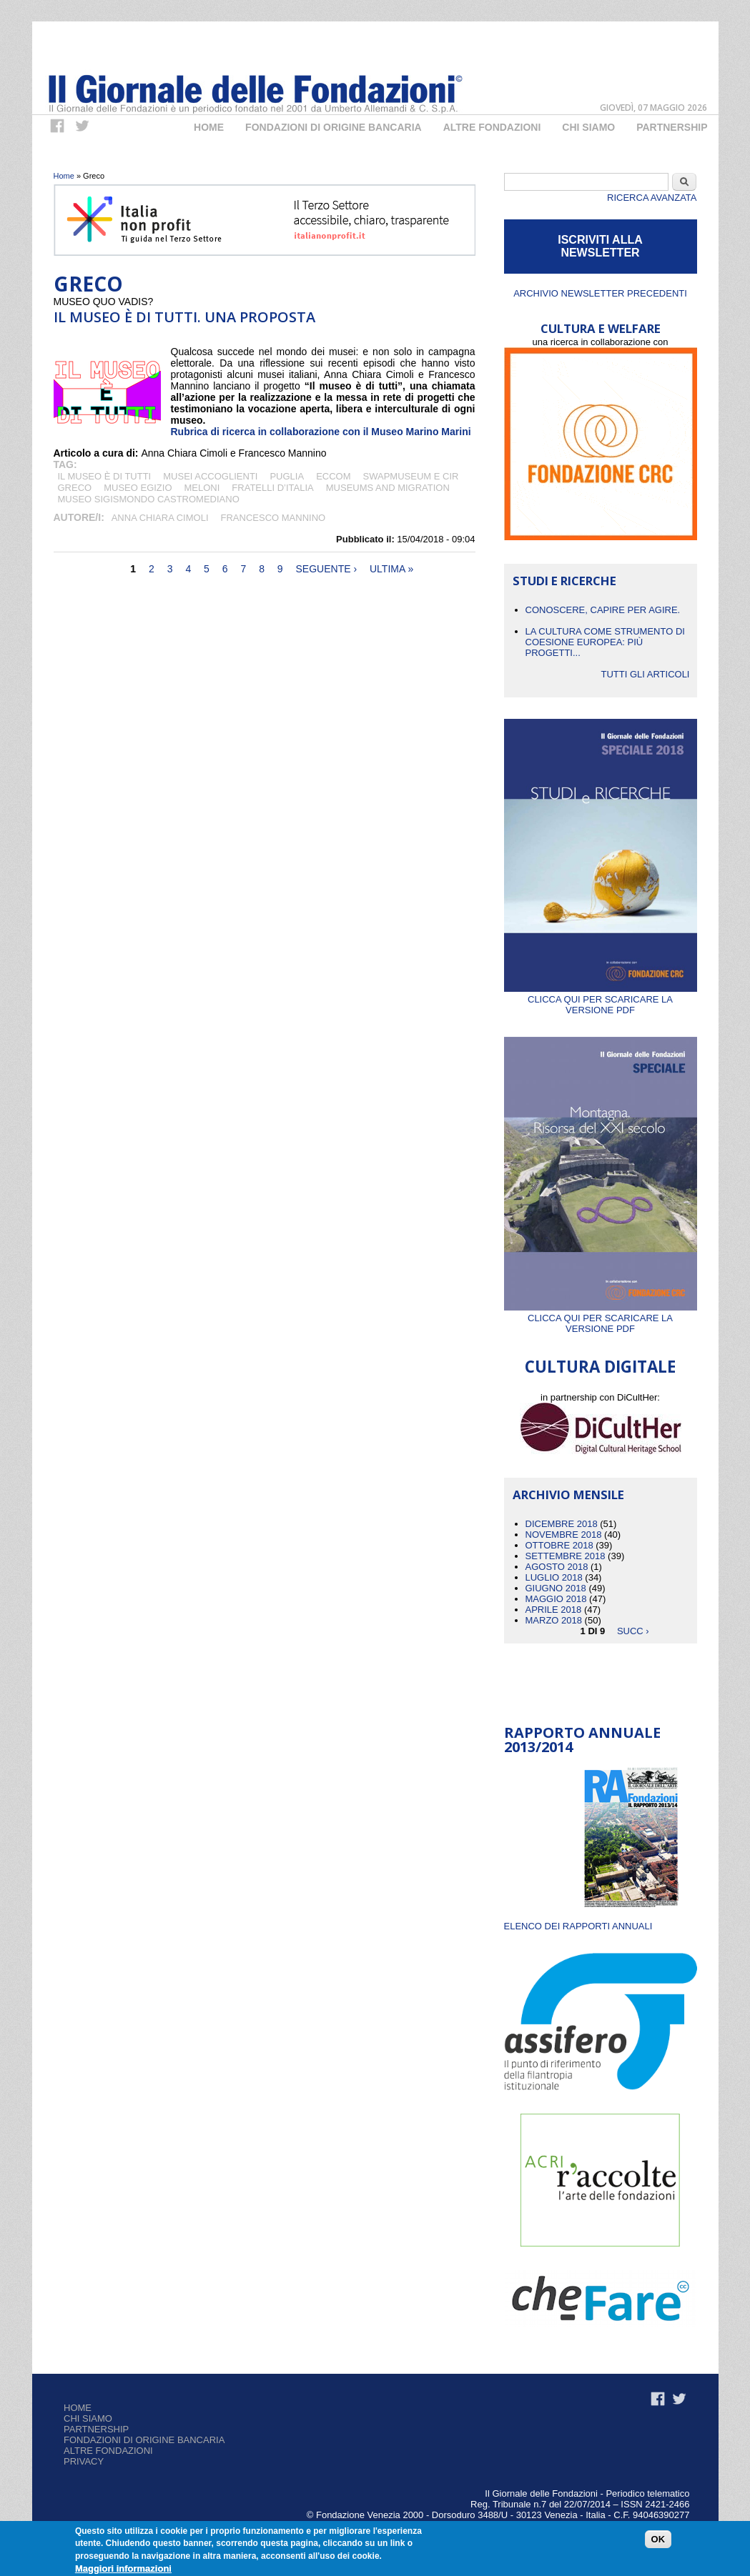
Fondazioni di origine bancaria (333, 127)
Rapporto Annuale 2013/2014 (582, 1739)
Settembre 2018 (566, 1556)
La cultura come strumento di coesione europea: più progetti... (605, 642)
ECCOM (333, 476)
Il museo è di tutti (105, 476)
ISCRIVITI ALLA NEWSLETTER (600, 246)
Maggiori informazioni (123, 2568)
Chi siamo (88, 2418)
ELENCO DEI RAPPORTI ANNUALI (578, 1926)
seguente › (326, 569)
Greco (75, 487)
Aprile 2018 (554, 1609)
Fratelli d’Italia (272, 487)
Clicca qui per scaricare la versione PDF (600, 999)
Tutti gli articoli (645, 674)
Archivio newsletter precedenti (600, 293)
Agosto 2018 (557, 1566)
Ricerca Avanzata (651, 197)
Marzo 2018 (554, 1620)
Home (209, 127)
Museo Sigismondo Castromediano (149, 499)
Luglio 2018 (554, 1577)
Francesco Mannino (273, 517)
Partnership (671, 127)
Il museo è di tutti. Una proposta (184, 317)
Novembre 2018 (564, 1534)
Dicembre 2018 (562, 1523)
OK (658, 2539)
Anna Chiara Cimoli (160, 517)
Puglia (287, 476)
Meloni (202, 487)
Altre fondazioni (492, 127)
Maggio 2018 (556, 1598)
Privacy (84, 2461)
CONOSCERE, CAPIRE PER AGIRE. (603, 610)
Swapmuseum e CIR (411, 476)
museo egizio (138, 487)
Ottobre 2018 (559, 1545)
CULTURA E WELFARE (601, 328)
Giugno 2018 (556, 1588)
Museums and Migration (388, 487)
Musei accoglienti (210, 476)
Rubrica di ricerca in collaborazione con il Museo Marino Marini (321, 431)
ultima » (391, 569)
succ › (633, 1631)
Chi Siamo (588, 127)
